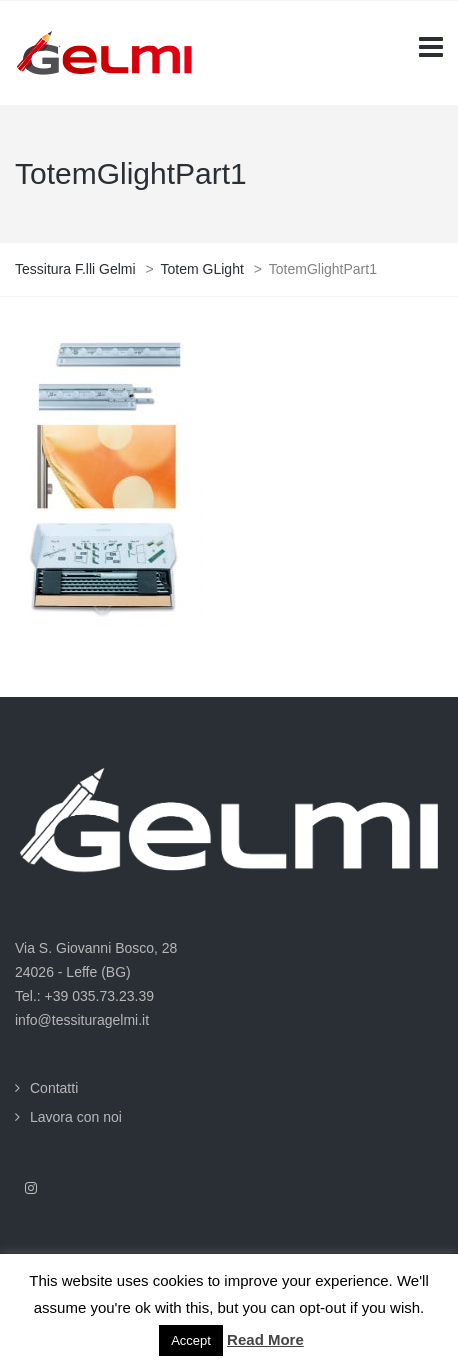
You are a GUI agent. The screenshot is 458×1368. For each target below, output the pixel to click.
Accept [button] (191, 1340)
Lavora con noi (76, 1117)
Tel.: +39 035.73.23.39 (84, 996)
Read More (265, 1339)
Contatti (54, 1088)
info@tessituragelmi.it (82, 1020)
